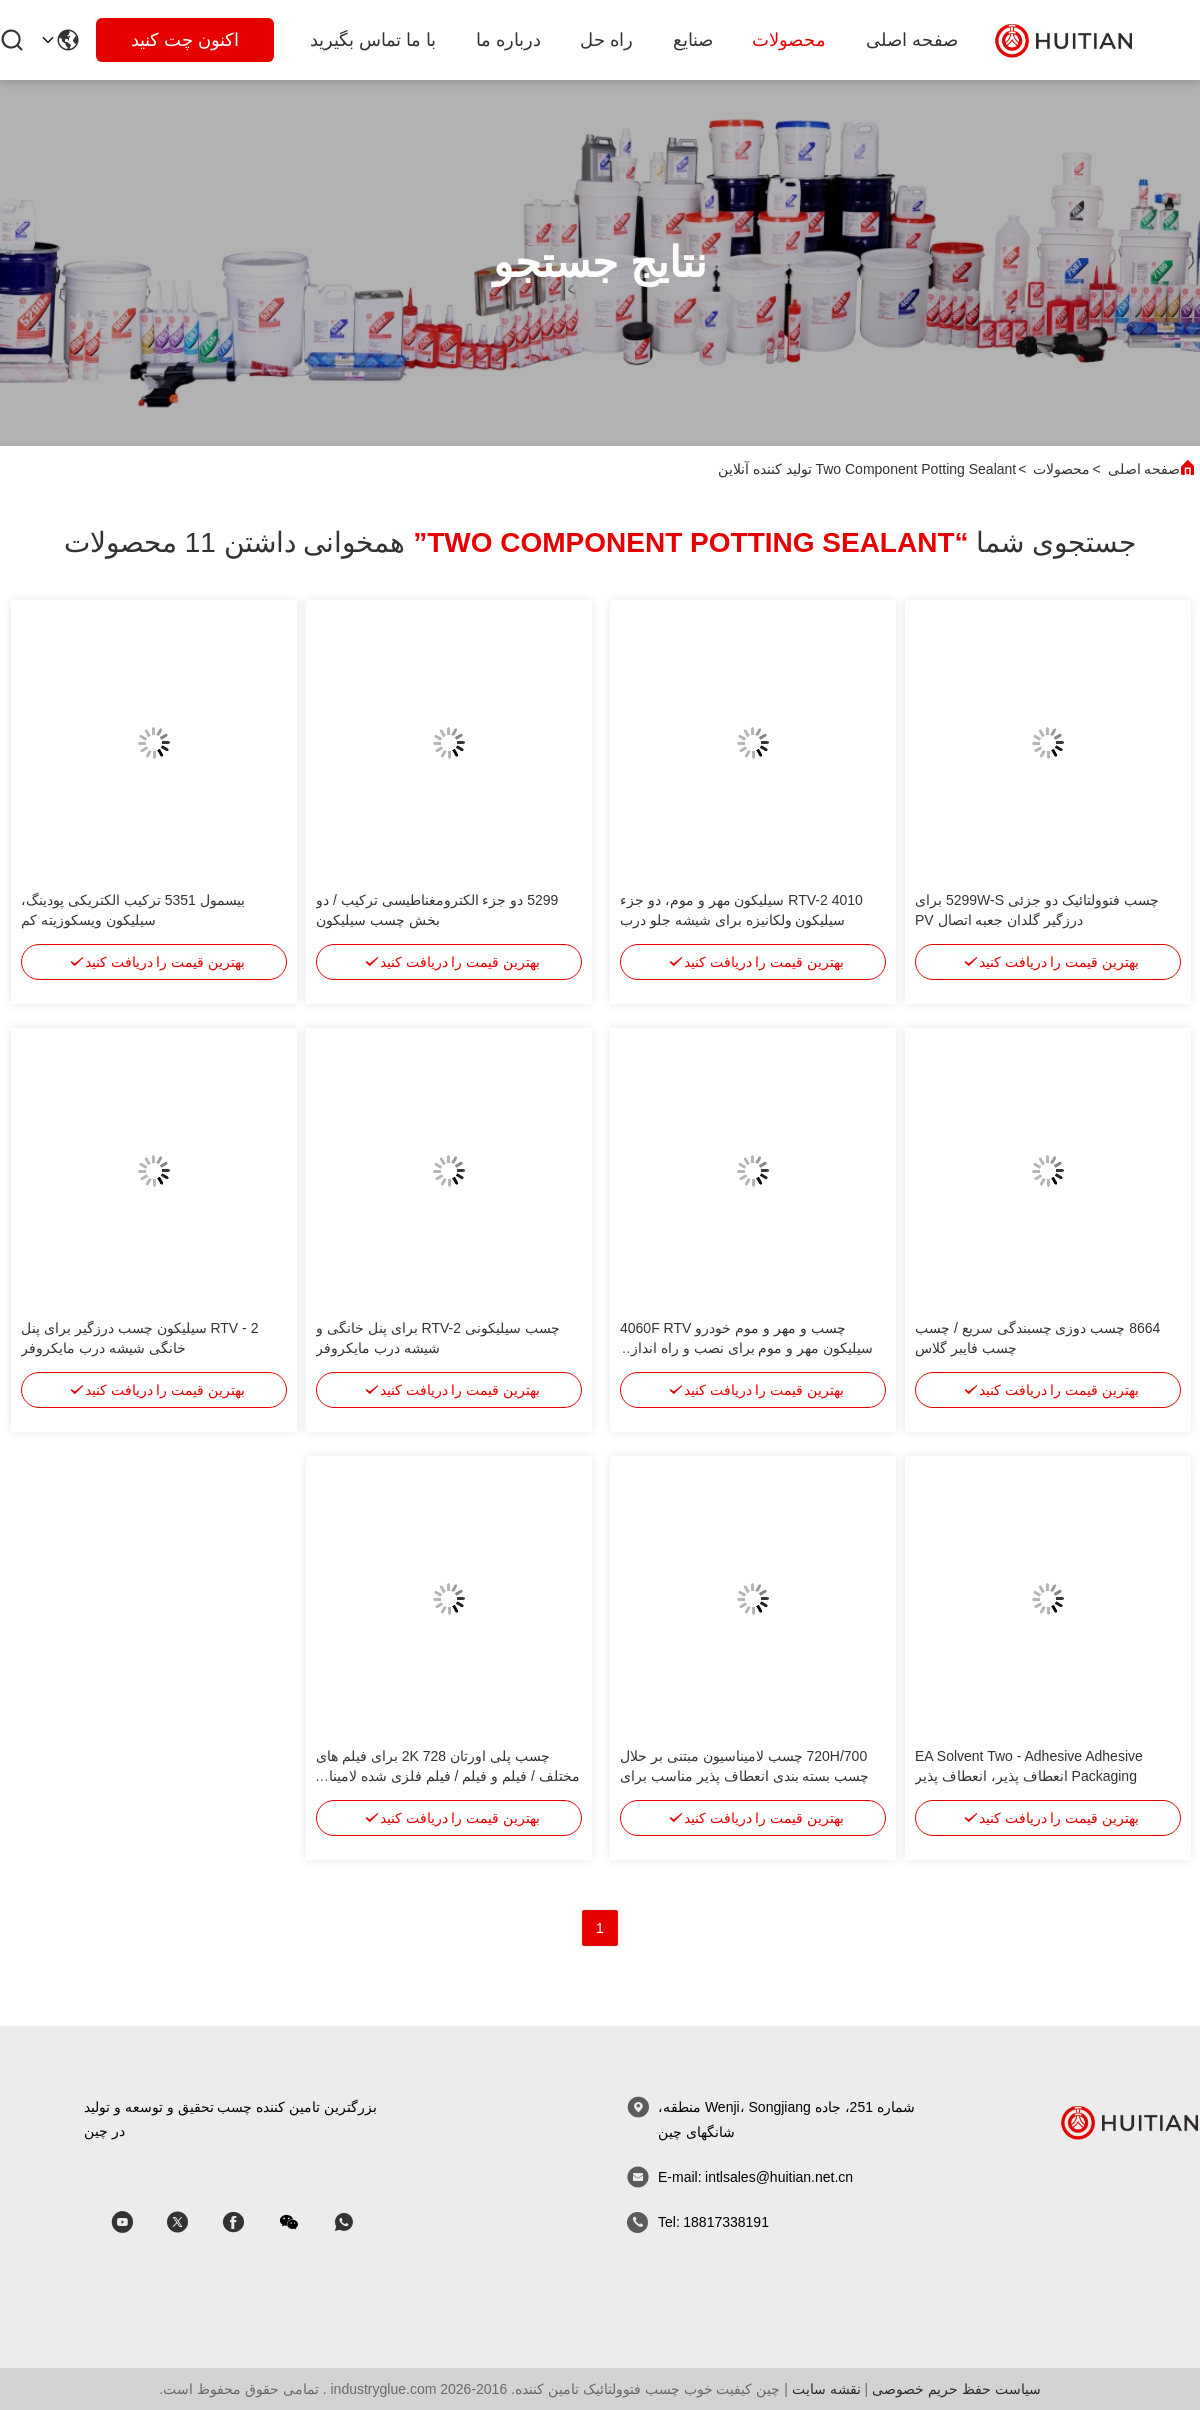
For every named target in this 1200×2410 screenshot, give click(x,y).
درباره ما (508, 40)
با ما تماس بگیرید (373, 40)
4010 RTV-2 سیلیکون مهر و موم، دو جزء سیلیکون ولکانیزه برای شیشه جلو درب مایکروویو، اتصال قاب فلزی (741, 920)
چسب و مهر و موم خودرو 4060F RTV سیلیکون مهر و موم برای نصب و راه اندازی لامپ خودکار (746, 1348)
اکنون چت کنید (185, 40)
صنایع (693, 40)
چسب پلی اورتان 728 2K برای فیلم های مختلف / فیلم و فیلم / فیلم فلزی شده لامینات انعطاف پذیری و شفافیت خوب (448, 1776)
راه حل (606, 40)
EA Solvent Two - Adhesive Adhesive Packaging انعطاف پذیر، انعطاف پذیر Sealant (1029, 1776)
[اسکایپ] (247, 2222)
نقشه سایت (826, 2389)
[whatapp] (358, 2222)
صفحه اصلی (912, 40)
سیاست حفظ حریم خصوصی (956, 2389)
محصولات (789, 40)
